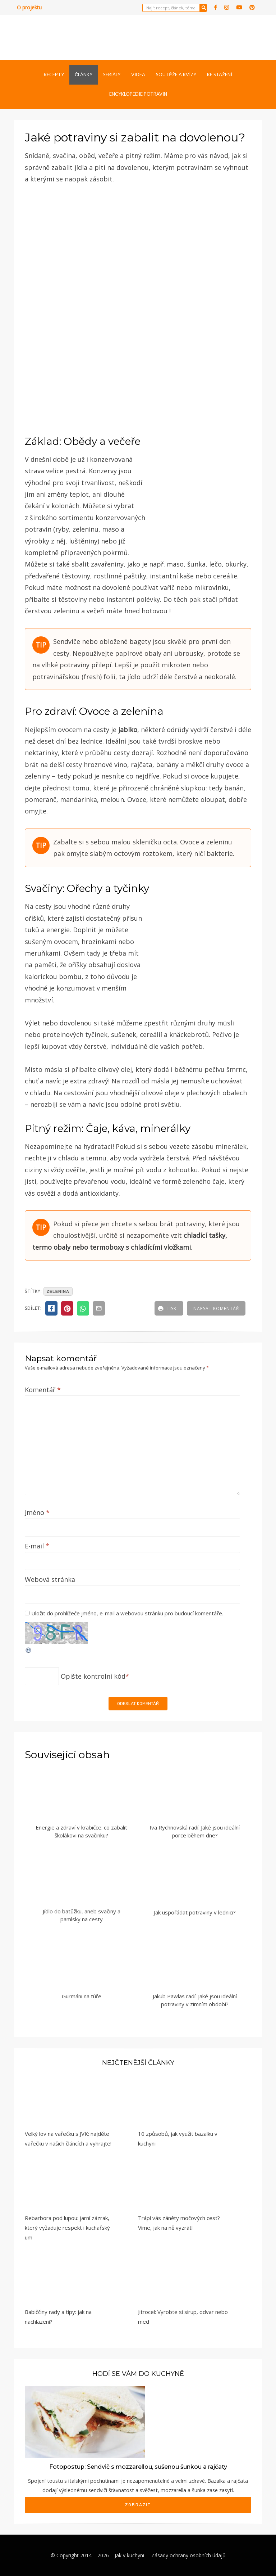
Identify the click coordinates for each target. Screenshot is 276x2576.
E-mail (37, 1546)
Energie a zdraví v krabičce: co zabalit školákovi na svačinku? (81, 1831)
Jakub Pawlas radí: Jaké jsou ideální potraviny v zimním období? (195, 2000)
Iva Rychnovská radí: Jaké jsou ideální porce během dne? (195, 1831)
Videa (138, 74)
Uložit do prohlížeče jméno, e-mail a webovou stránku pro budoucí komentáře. (127, 1613)
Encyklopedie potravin (138, 94)
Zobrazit (138, 2504)
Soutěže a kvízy (176, 74)
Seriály (111, 74)
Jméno (37, 1512)
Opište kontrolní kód (93, 1676)
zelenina (58, 1291)
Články (83, 74)
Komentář (43, 1389)
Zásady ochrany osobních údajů (188, 2555)
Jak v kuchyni (129, 2555)
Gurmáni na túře (81, 1996)
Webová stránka (50, 1579)
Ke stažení (219, 74)
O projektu (29, 7)
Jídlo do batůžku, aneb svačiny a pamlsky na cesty (81, 1915)
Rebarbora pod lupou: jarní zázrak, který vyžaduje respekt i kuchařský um (67, 2227)
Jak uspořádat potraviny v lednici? (195, 1912)
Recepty (54, 74)
